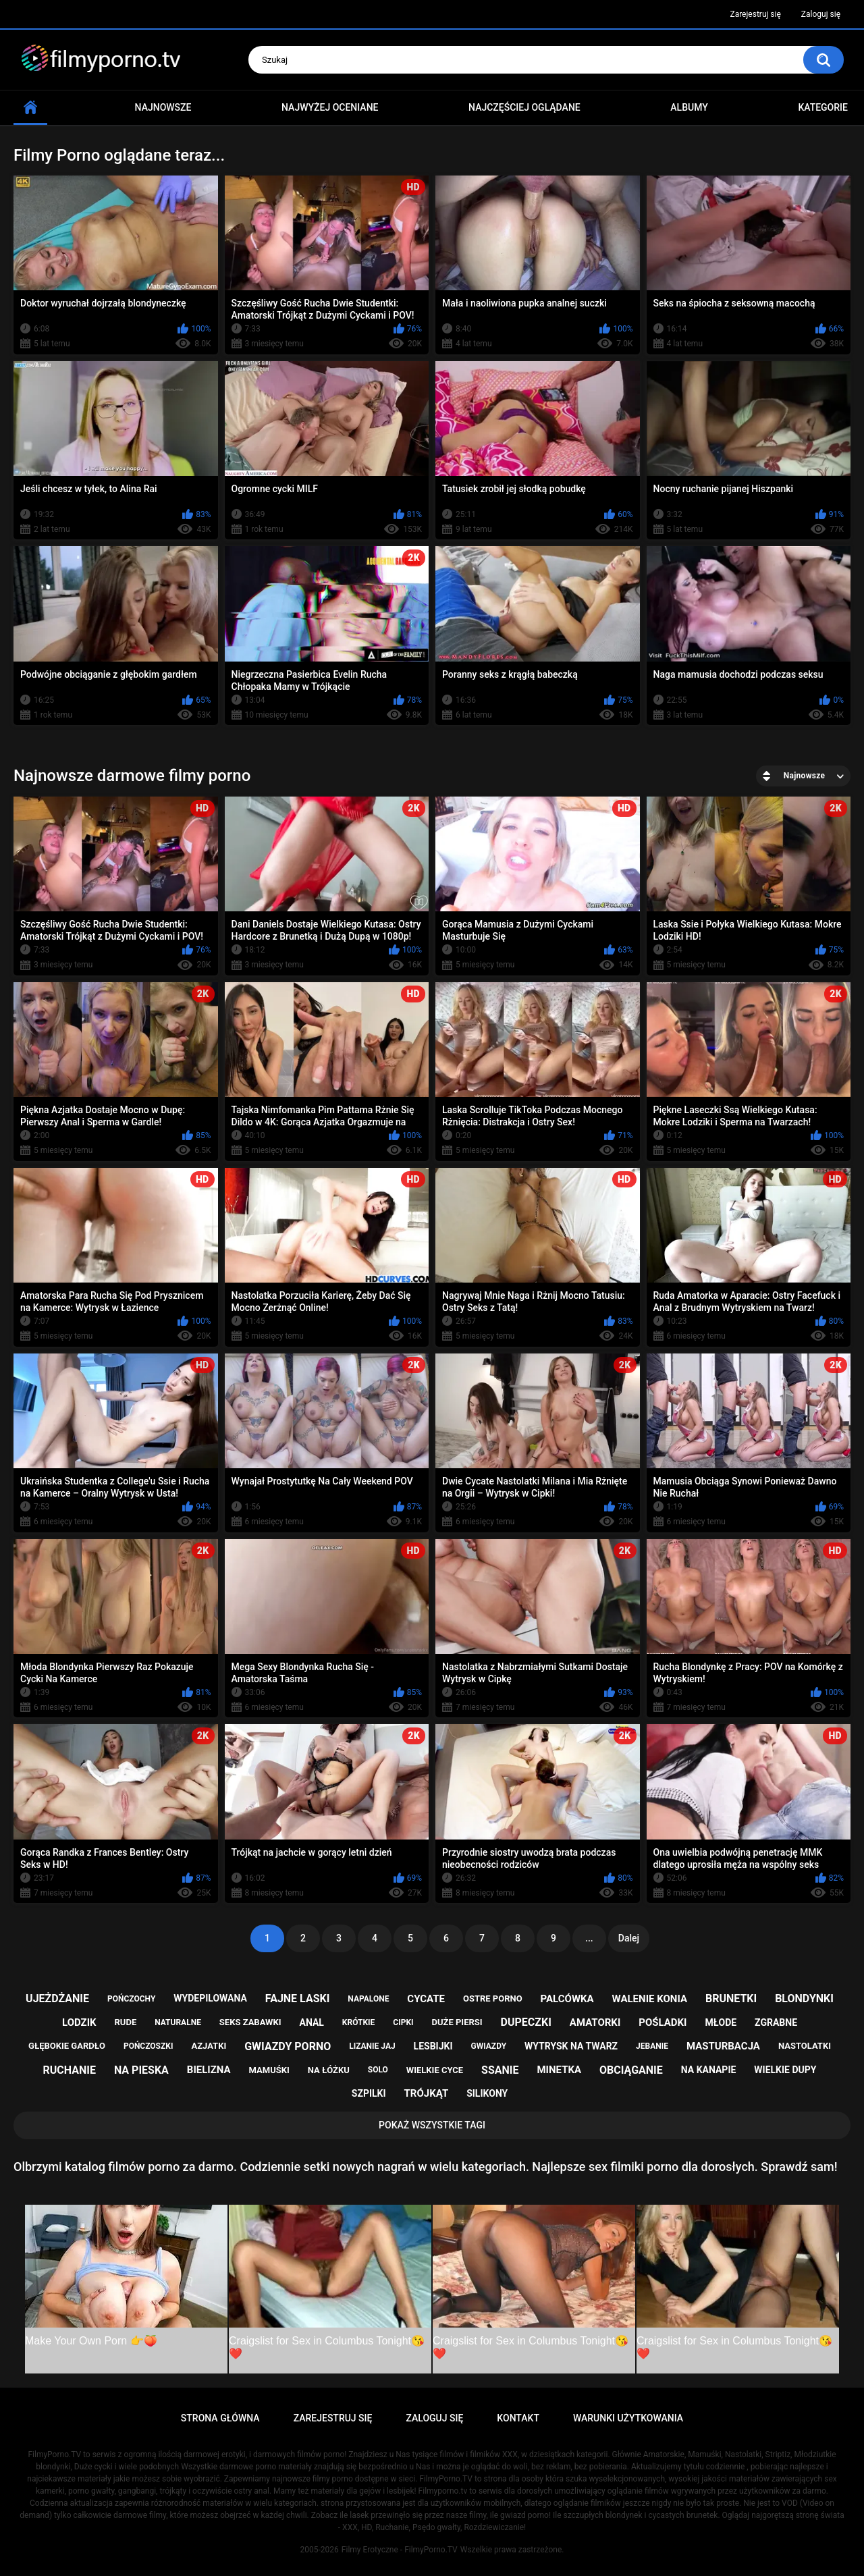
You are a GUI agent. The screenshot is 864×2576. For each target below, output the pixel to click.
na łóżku (329, 2070)
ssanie (499, 2070)
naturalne (178, 2022)
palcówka (567, 1999)
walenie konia (649, 1999)
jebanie (652, 2046)
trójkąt (426, 2093)
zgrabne (776, 2022)
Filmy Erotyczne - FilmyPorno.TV (400, 2549)
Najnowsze (163, 107)
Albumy (688, 107)
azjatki (208, 2046)
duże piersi (457, 2022)
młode (720, 2022)
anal (312, 2022)
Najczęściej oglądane (524, 107)
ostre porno (492, 1998)
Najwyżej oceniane (329, 107)
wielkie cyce (434, 2070)
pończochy (131, 1999)
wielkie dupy (785, 2069)
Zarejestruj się (755, 14)
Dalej (628, 1938)
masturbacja (723, 2046)
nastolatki (804, 2046)
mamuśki (269, 2070)
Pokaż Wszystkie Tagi (432, 2125)
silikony (487, 2093)
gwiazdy (488, 2046)
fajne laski (297, 1998)
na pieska (141, 2070)
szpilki (369, 2093)
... (589, 1938)
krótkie (358, 2022)
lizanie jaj (372, 2046)
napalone (368, 1999)
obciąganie (631, 2070)
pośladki (662, 2022)
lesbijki (433, 2046)
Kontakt (518, 2418)
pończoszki (148, 2046)
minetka (559, 2070)
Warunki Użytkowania (628, 2418)
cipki (403, 2022)
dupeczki (526, 2022)
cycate (426, 1999)
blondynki (804, 1998)
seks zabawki (250, 2022)
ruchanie (69, 2070)
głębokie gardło (66, 2046)
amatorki (595, 2022)
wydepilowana (210, 1998)
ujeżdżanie (57, 1998)
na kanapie (708, 2069)
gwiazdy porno (287, 2046)
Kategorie (823, 107)
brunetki (731, 1998)
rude (126, 2022)
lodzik (79, 2022)
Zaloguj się (820, 14)
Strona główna (30, 107)
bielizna (209, 2070)
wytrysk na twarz (571, 2046)
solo (378, 2069)
